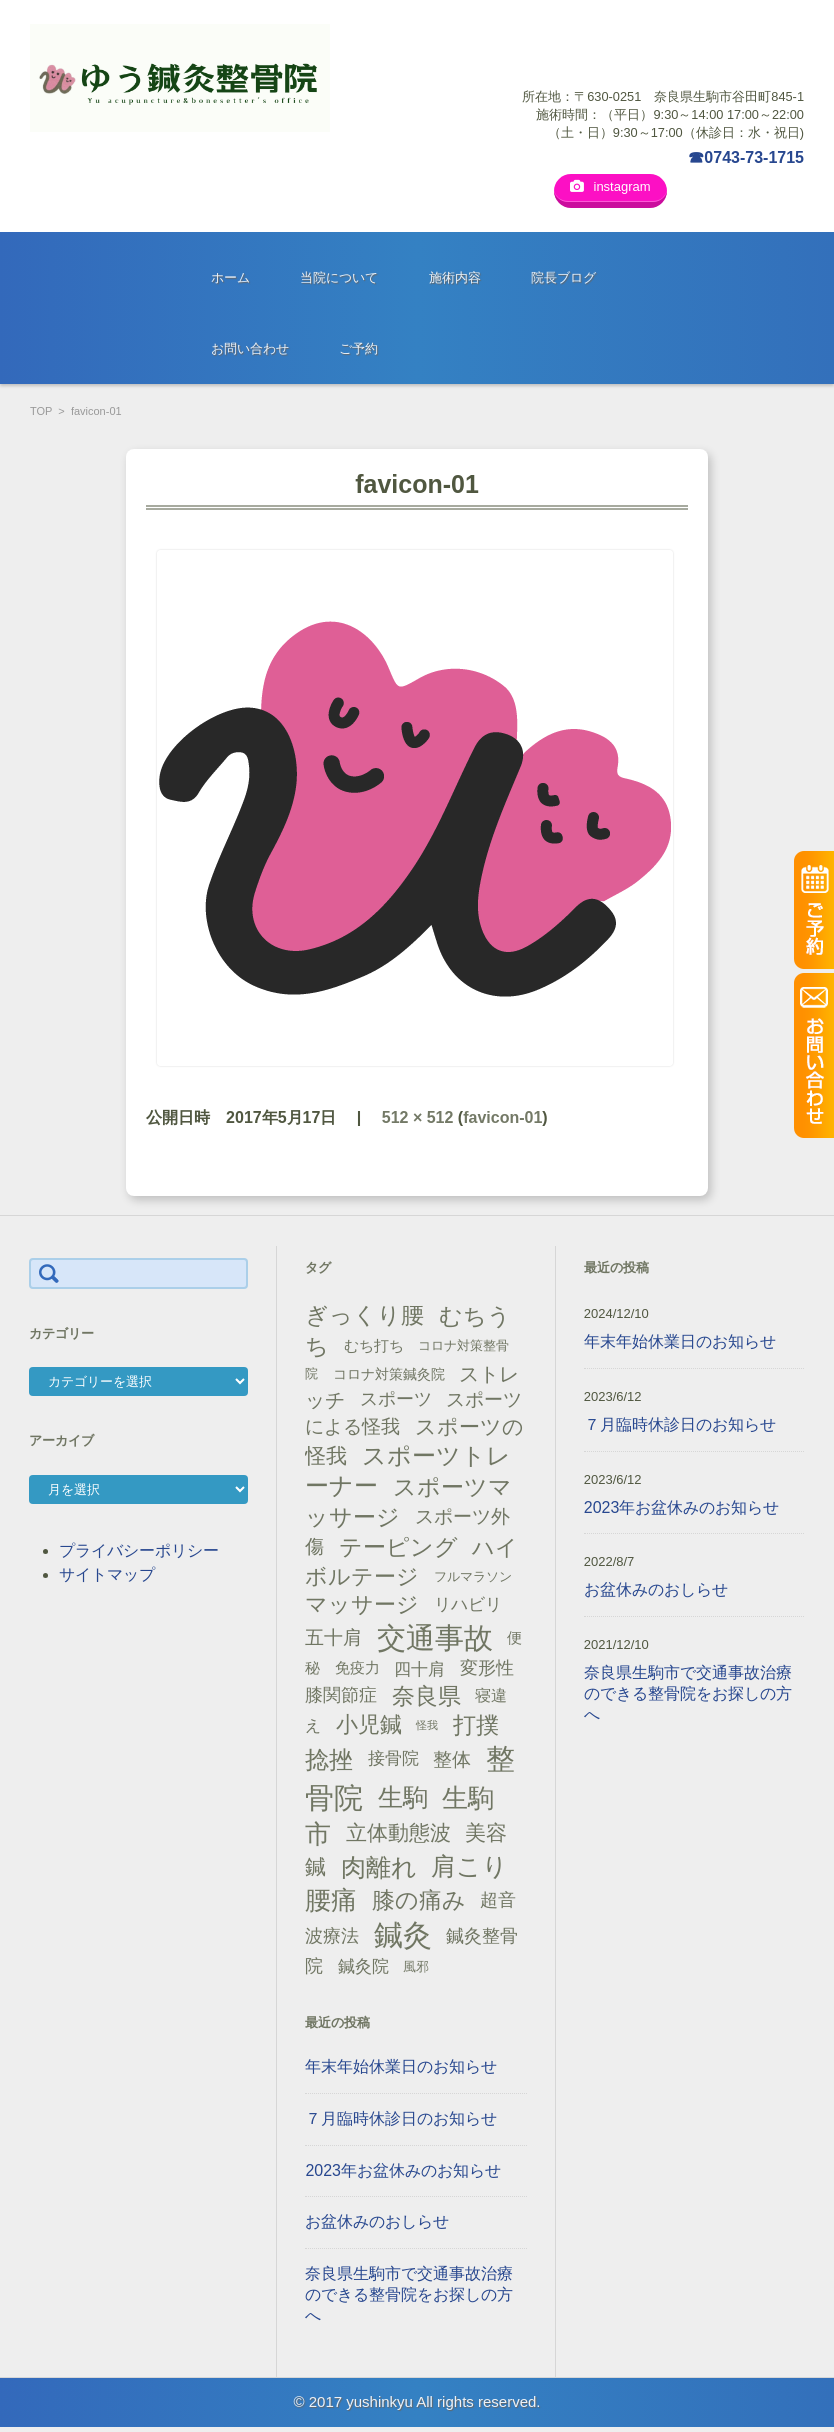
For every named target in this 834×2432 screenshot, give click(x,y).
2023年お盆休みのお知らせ (403, 2173)
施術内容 (455, 281)
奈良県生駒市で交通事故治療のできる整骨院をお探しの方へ (409, 2298)
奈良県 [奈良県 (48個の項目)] (426, 1699)
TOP (41, 415)
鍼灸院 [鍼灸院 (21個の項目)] (363, 1969)
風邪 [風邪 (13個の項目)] (416, 1970)
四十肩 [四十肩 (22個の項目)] (419, 1672)
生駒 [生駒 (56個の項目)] (403, 1800)
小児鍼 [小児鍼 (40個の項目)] (369, 1728)
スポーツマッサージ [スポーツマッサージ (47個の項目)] (408, 1506)
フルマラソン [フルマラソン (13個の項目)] (473, 1580)
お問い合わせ (250, 352)
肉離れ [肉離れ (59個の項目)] (379, 1870)
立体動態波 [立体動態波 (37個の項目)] (398, 1837)
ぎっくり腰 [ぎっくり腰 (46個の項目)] (364, 1319)
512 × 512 (418, 1120)
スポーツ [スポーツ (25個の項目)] (396, 1403)
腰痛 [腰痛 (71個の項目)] (331, 1904)
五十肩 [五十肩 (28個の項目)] (333, 1641)
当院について (339, 281)
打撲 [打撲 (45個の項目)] (476, 1729)
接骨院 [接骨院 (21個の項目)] (393, 1762)
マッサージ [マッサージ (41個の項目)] (362, 1608)
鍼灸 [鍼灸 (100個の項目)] (403, 1939)
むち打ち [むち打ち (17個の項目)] (374, 1349)
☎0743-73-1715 (746, 157)
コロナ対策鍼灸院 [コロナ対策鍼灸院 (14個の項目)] (389, 1378)
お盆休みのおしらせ (377, 2225)
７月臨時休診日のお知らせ (401, 2121)
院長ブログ (563, 281)
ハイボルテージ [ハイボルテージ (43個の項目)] (411, 1565)
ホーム (230, 281)
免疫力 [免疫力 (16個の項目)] (357, 1672)
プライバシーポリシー (139, 1553)
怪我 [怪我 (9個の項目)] (427, 1728)
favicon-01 (502, 1120)
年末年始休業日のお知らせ (401, 2070)
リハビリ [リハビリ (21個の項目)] (468, 1608)
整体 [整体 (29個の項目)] (452, 1762)
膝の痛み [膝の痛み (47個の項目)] (419, 1904)
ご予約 (358, 352)
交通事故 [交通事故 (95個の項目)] (435, 1641)
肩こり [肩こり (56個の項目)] (469, 1870)
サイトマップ (107, 1577)
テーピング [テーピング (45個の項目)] (398, 1550)
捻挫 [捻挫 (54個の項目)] (329, 1762)
